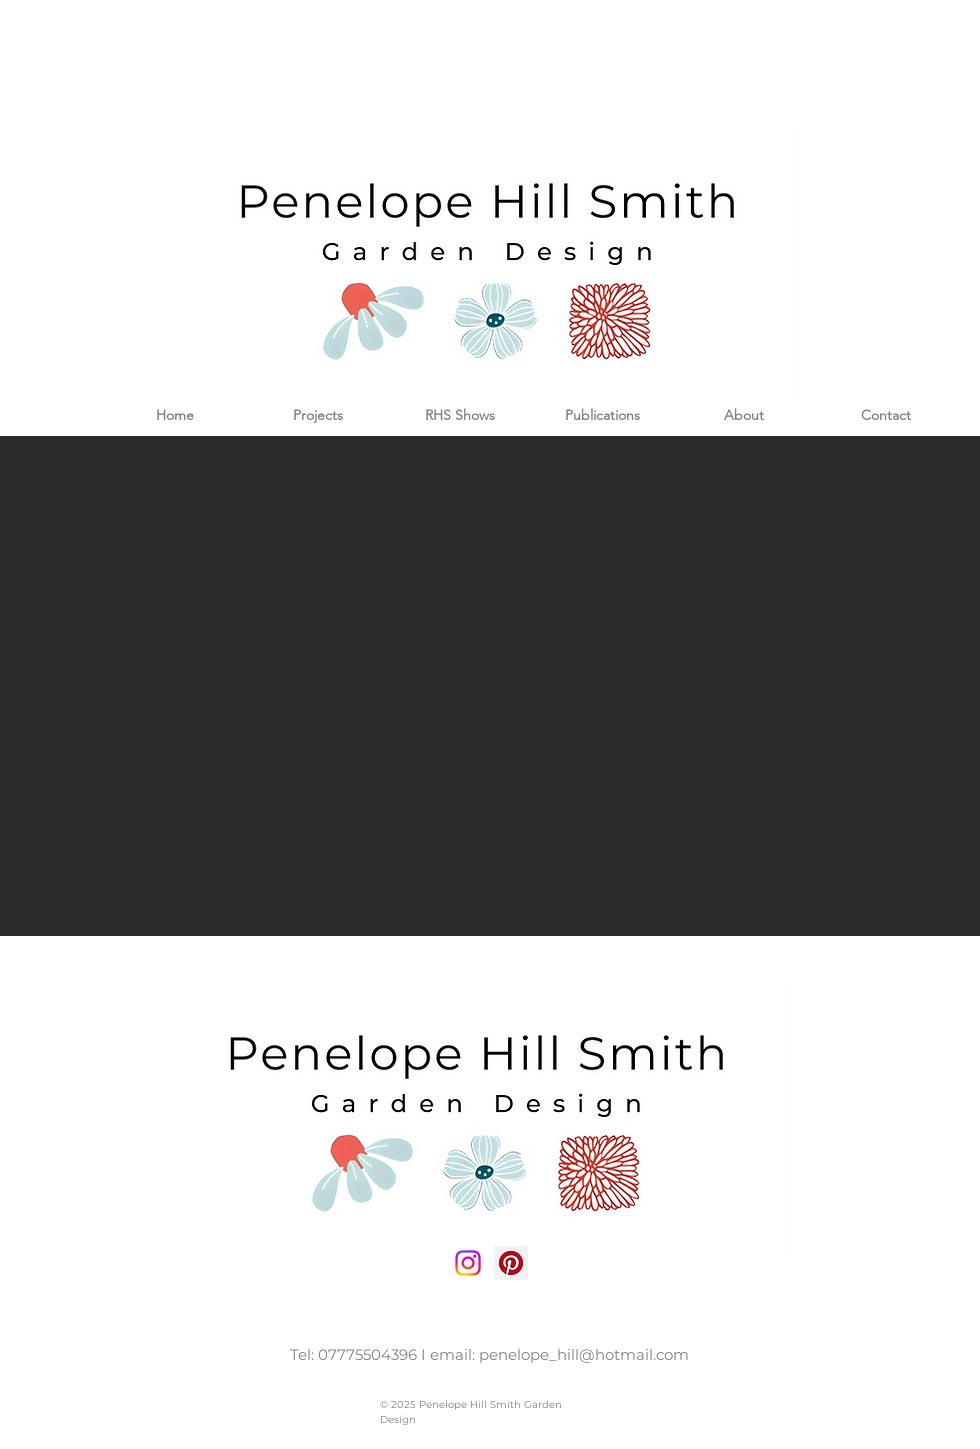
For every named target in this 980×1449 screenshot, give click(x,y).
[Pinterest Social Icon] (511, 1263)
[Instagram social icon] (468, 1263)
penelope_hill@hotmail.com (584, 1354)
